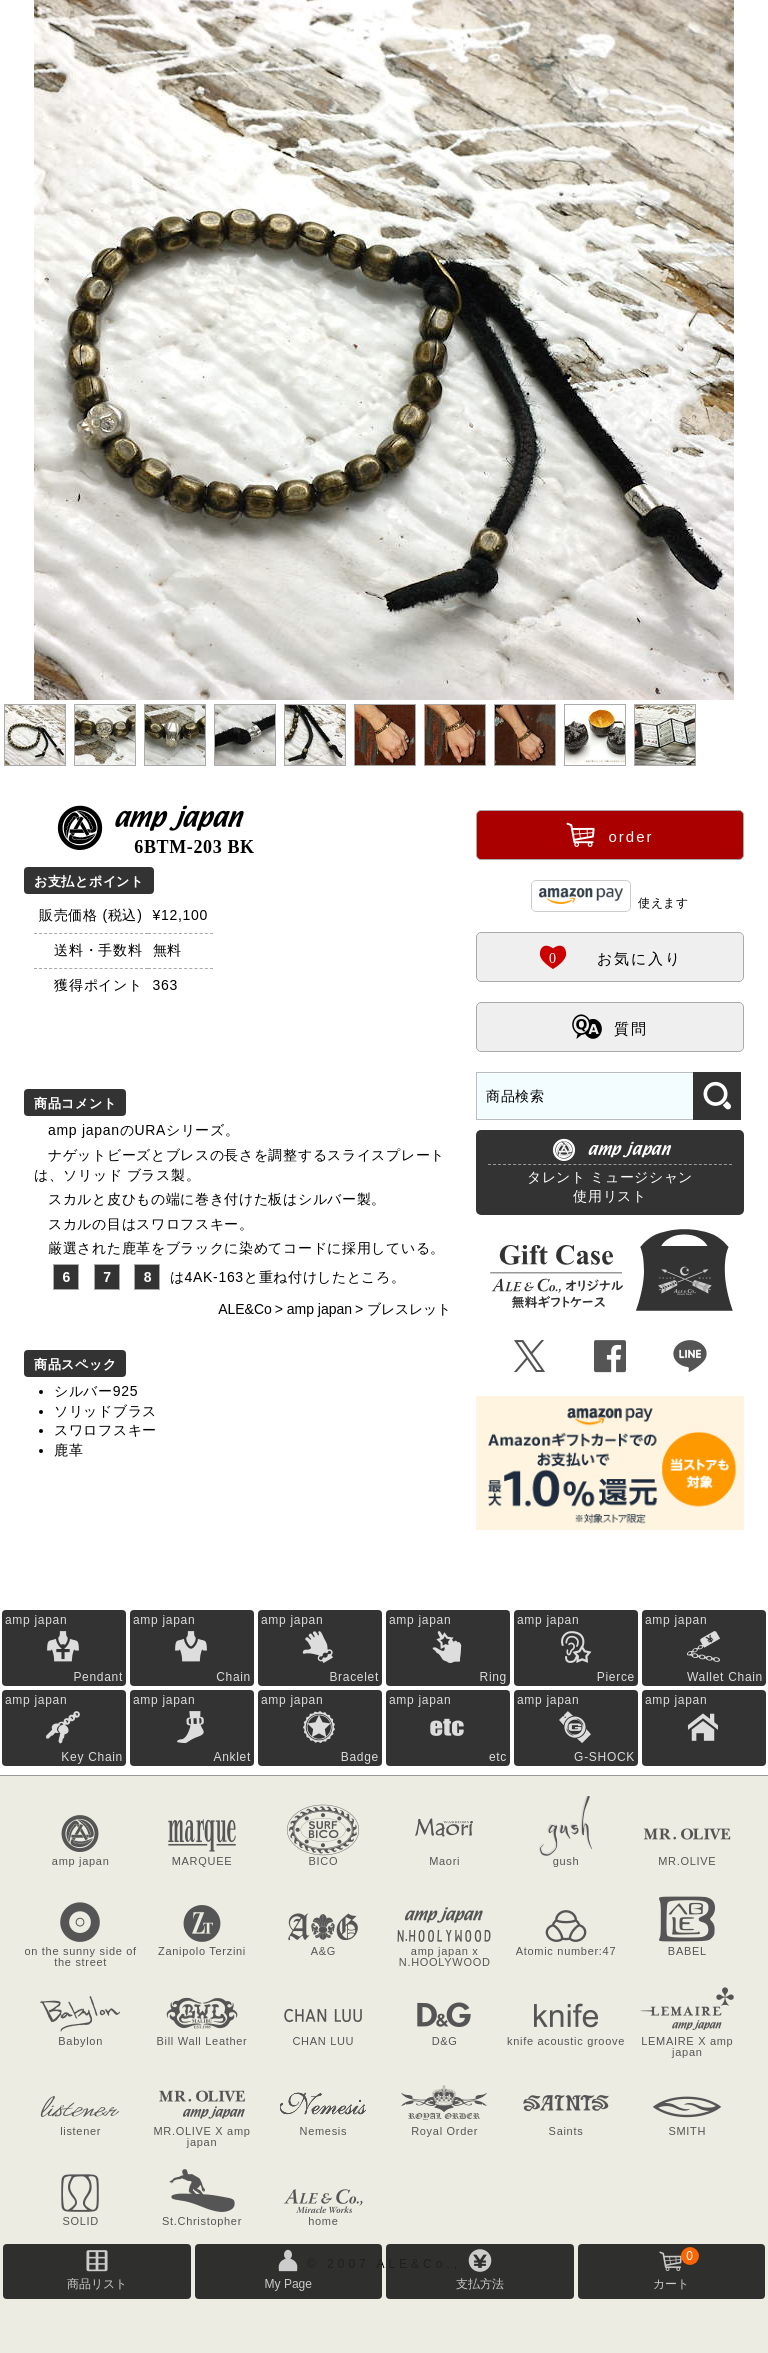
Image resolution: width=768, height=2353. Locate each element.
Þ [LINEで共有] (690, 1357)
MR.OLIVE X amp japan (201, 2136)
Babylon (80, 2041)
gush (566, 1861)
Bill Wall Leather (202, 2041)
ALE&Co (245, 1309)
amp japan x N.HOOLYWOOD (445, 1956)
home (323, 2221)
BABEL (687, 1951)
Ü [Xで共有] (530, 1357)
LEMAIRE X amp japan (687, 2046)
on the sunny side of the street (80, 1956)
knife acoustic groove (566, 2041)
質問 (610, 1026)
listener (80, 2131)
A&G (323, 1951)
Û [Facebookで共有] (610, 1357)
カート (675, 2269)
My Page (288, 2284)
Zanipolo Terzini (202, 1951)
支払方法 (480, 2284)
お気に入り (610, 956)
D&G (445, 2041)
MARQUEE (202, 1861)
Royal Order (444, 2131)
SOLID (80, 2221)
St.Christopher (202, 2221)
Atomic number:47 (566, 1951)
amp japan (319, 1309)
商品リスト (97, 2284)
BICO (323, 1861)
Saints (566, 2131)
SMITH (687, 2131)
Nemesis (323, 2131)
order (609, 834)
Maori (444, 1861)
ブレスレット (409, 1309)
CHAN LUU (323, 2041)
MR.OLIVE (687, 1861)
